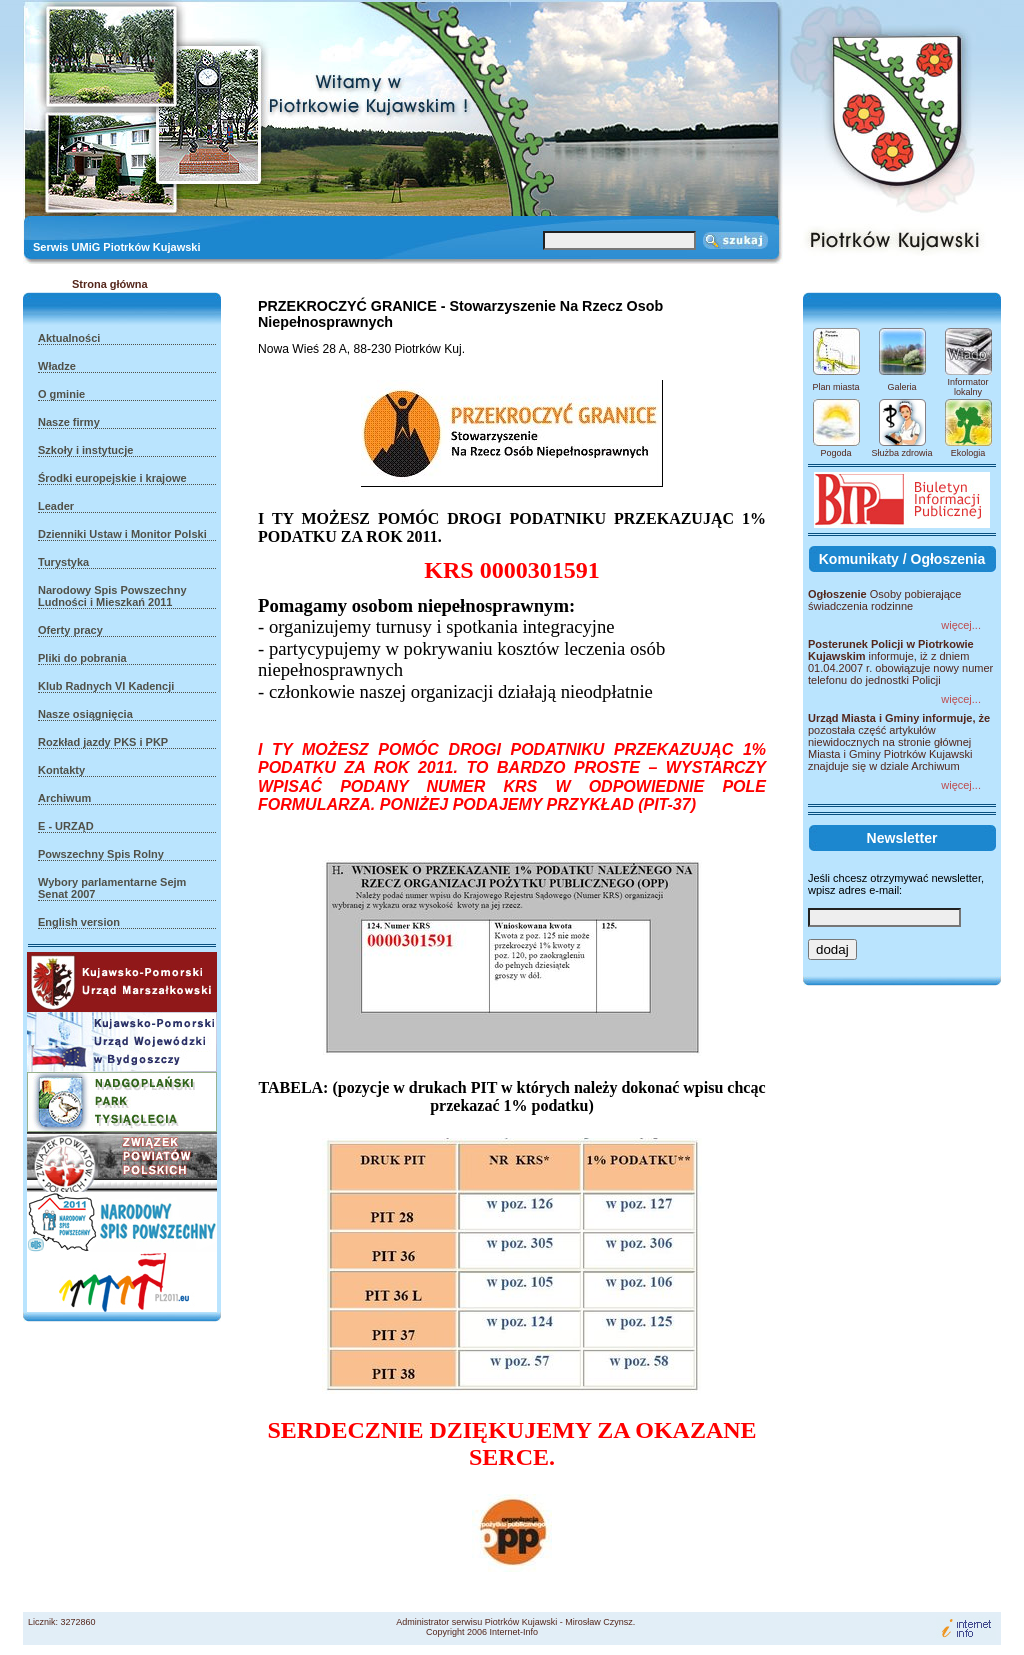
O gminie (61, 394)
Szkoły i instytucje (85, 450)
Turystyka (63, 562)
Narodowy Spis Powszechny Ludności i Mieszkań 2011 (112, 596)
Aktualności (69, 338)
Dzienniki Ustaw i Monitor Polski (122, 534)
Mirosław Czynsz (599, 1622)
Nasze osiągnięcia (85, 714)
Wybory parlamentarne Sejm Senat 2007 (112, 888)
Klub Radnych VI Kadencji (106, 686)
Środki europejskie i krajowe (112, 478)
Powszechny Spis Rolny (101, 854)
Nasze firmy (69, 422)
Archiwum (64, 798)
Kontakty (61, 770)
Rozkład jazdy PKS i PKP (103, 742)
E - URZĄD (66, 826)
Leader (56, 506)
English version (79, 922)
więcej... (961, 625)
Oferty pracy (70, 630)
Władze (57, 366)
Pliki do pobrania (82, 658)
